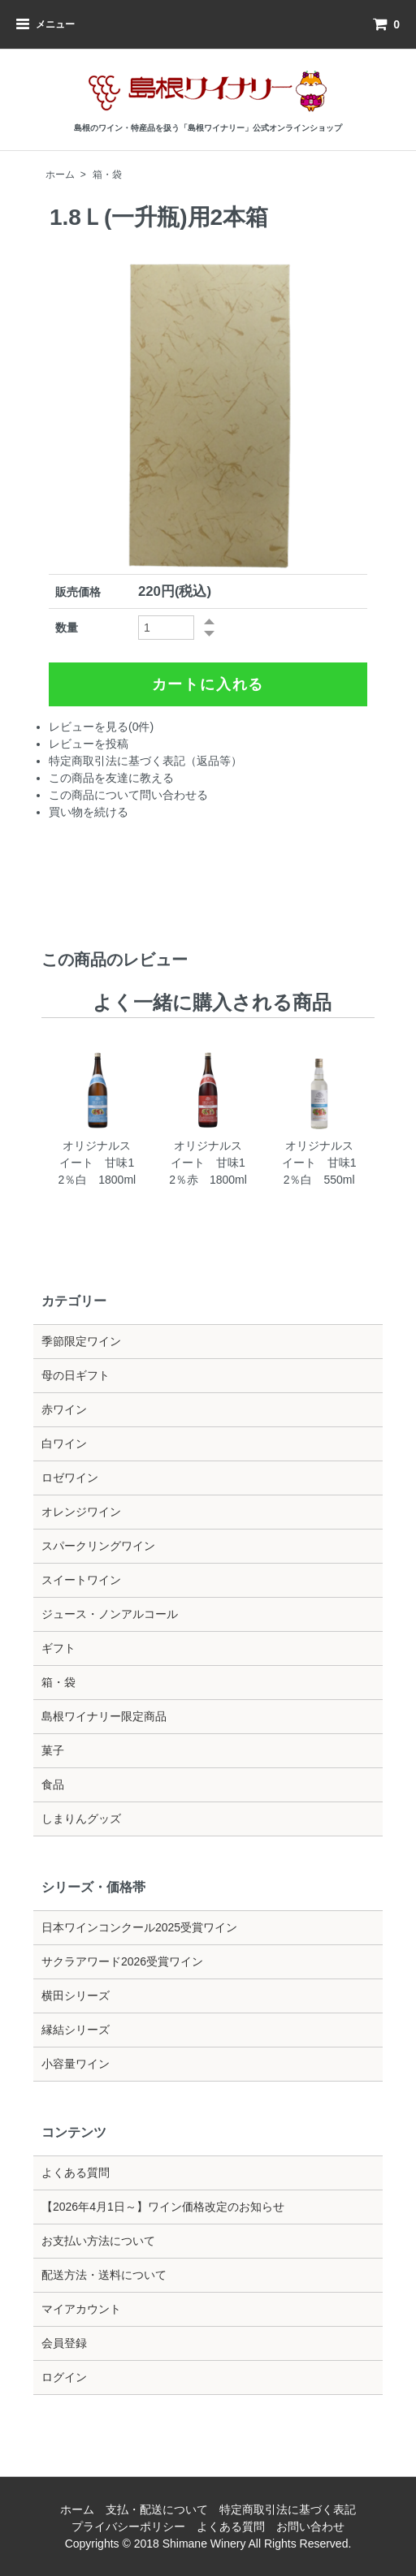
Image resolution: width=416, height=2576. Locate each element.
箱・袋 (107, 174)
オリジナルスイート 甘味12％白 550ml (319, 1162)
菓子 (52, 1750)
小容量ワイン (75, 2063)
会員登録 (64, 2343)
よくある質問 (75, 2172)
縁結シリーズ (75, 2029)
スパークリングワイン (98, 1545)
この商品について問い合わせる (128, 794)
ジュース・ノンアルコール (109, 1613)
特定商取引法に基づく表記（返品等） (145, 760)
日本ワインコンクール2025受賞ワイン (139, 1927)
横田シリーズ (75, 1995)
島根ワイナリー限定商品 (104, 1716)
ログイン (64, 2377)
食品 (52, 1784)
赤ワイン (64, 1409)
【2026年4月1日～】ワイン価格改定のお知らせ (162, 2206)
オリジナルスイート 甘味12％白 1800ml (97, 1162)
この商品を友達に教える (111, 777)
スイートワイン (81, 1579)
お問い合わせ (310, 2526)
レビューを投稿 (88, 743)
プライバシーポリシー (128, 2526)
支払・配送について (157, 2509)
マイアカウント (81, 2308)
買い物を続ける (88, 811)
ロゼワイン (69, 1477)
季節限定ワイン (81, 1341)
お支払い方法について (98, 2240)
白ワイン (64, 1443)
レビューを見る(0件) (101, 726)
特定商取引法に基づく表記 (287, 2509)
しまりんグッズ (81, 1818)
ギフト (58, 1648)
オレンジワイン (81, 1511)
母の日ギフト (75, 1375)
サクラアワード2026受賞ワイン (122, 1961)
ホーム (60, 174)
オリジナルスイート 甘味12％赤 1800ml (208, 1162)
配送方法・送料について (104, 2274)
